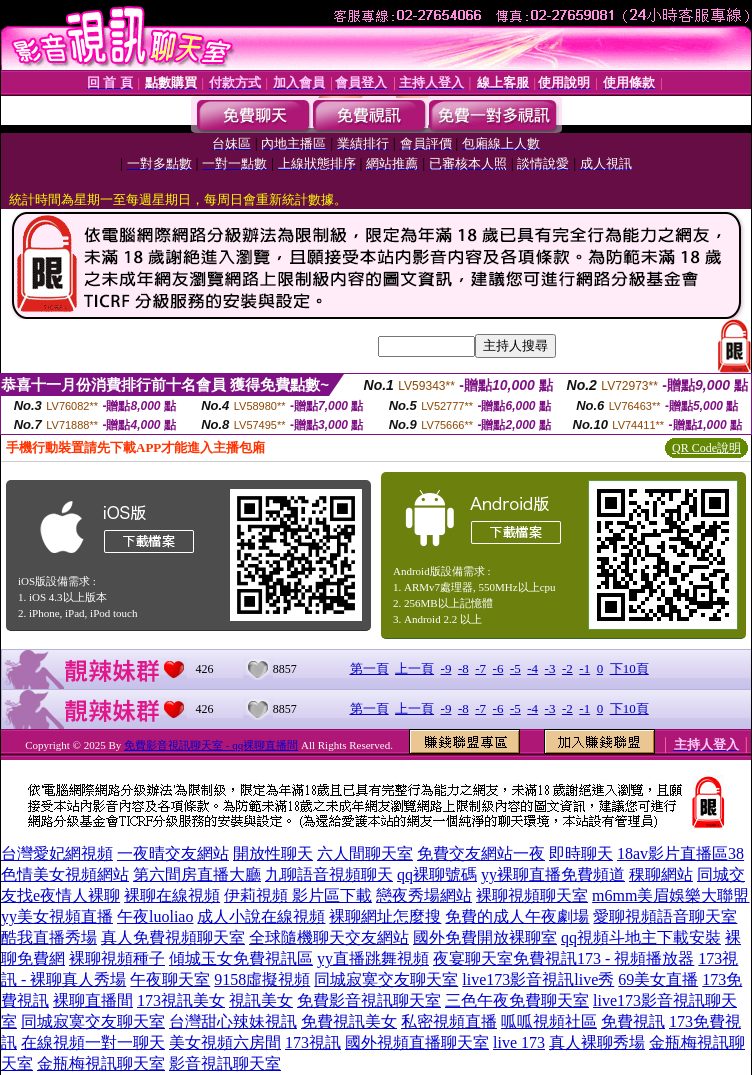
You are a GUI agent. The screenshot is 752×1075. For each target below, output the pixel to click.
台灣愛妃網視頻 (57, 853)
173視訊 (313, 1042)
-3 (550, 668)
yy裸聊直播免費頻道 (553, 874)
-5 (515, 668)
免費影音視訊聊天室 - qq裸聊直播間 (211, 745)
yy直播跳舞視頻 (373, 958)
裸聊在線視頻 (172, 895)
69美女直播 (658, 979)
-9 (446, 668)
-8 (463, 668)
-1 (584, 668)
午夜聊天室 (170, 979)
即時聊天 (581, 853)
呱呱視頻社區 (549, 1021)
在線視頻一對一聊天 (93, 1042)
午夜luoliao (155, 916)
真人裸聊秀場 (597, 1042)
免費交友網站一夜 (481, 853)
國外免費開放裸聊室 (485, 937)
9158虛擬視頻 (262, 979)
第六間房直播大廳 (197, 874)
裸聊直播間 (93, 1000)
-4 (532, 668)
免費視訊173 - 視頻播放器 (603, 958)
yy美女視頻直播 (57, 916)
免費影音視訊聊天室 (369, 1000)
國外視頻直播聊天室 (417, 1042)
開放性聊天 (273, 853)
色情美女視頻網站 (65, 874)
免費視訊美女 (349, 1021)
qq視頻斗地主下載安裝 (641, 937)
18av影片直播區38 (680, 853)
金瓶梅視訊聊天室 (101, 1063)
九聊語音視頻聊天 (329, 874)
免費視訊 (633, 1021)
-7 (480, 668)
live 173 (519, 1042)
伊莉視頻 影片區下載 (298, 895)
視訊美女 (261, 1000)
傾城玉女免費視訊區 (241, 958)
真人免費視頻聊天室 (173, 937)
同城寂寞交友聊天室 (386, 979)
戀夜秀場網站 (424, 895)
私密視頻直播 (449, 1021)
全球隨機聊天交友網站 (329, 937)
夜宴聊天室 (473, 958)
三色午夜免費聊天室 (517, 1000)
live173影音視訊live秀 (538, 979)
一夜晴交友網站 (173, 853)
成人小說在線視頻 (261, 916)
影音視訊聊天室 (225, 1063)
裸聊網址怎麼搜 (385, 916)
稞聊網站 (661, 874)
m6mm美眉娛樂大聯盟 (670, 895)
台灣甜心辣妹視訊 (233, 1021)
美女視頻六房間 (225, 1042)
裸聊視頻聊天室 (532, 895)
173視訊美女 (181, 1000)
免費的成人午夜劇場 (517, 916)
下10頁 (629, 668)
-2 (567, 668)
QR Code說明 (706, 448)
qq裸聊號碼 (437, 874)
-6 (498, 668)
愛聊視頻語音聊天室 (665, 916)
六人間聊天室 (365, 853)
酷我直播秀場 (49, 937)
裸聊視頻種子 (117, 958)
